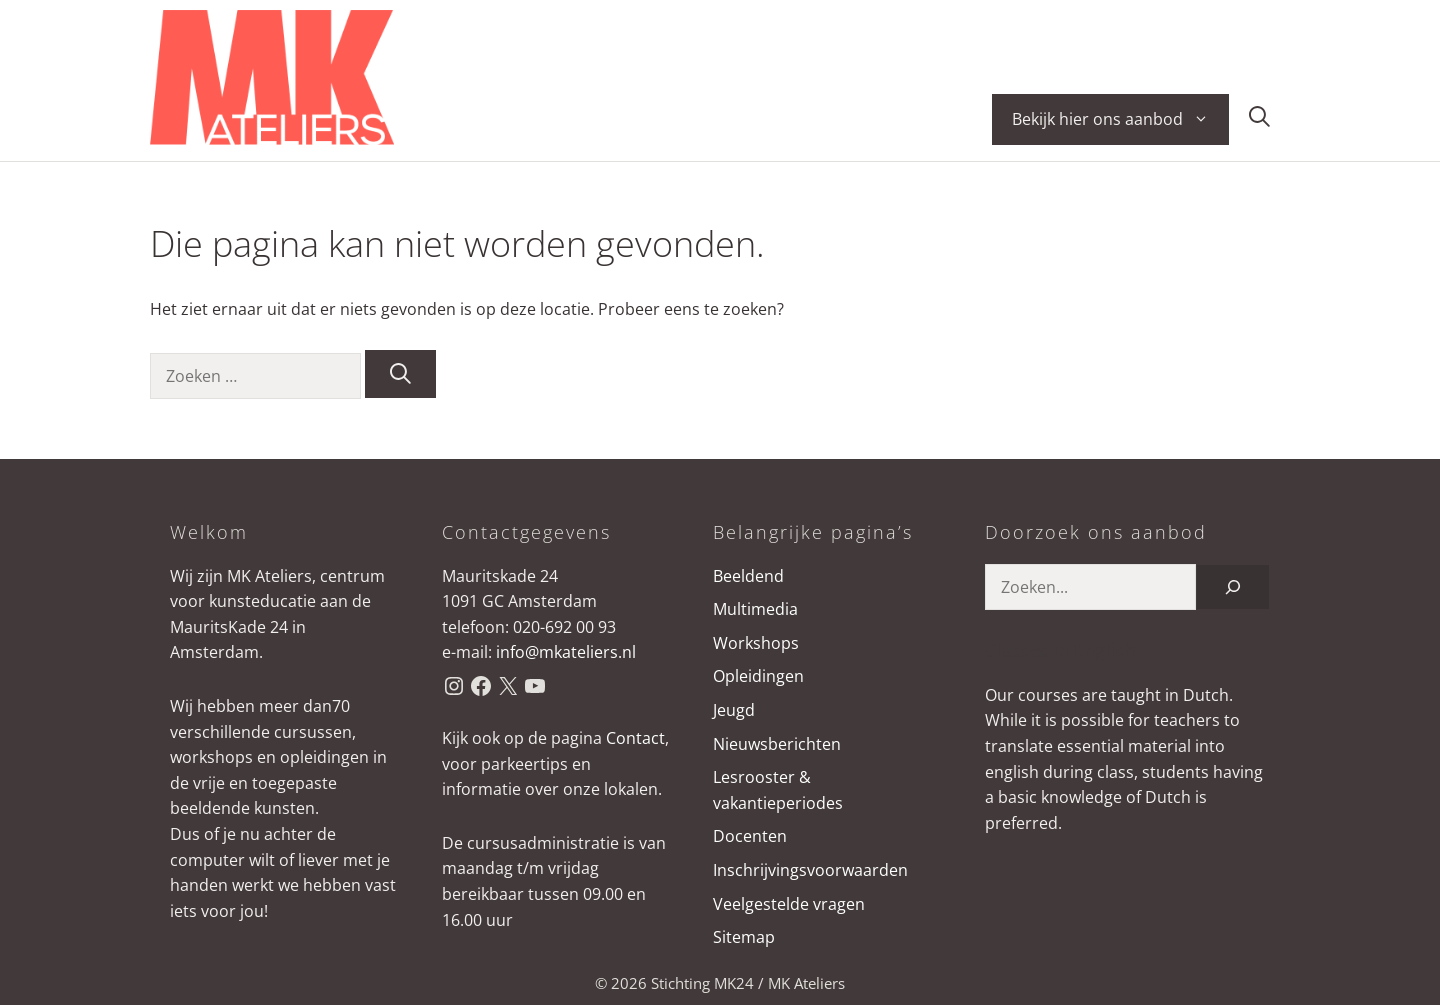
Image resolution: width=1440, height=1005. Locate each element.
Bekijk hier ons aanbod (1120, 119)
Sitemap (744, 937)
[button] (1259, 119)
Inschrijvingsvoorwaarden (810, 870)
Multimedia (755, 609)
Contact (635, 738)
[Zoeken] (400, 374)
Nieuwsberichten (777, 744)
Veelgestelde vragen (789, 904)
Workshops (756, 643)
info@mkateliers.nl (566, 652)
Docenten (750, 836)
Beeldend (748, 576)
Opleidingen (758, 676)
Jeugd (734, 710)
